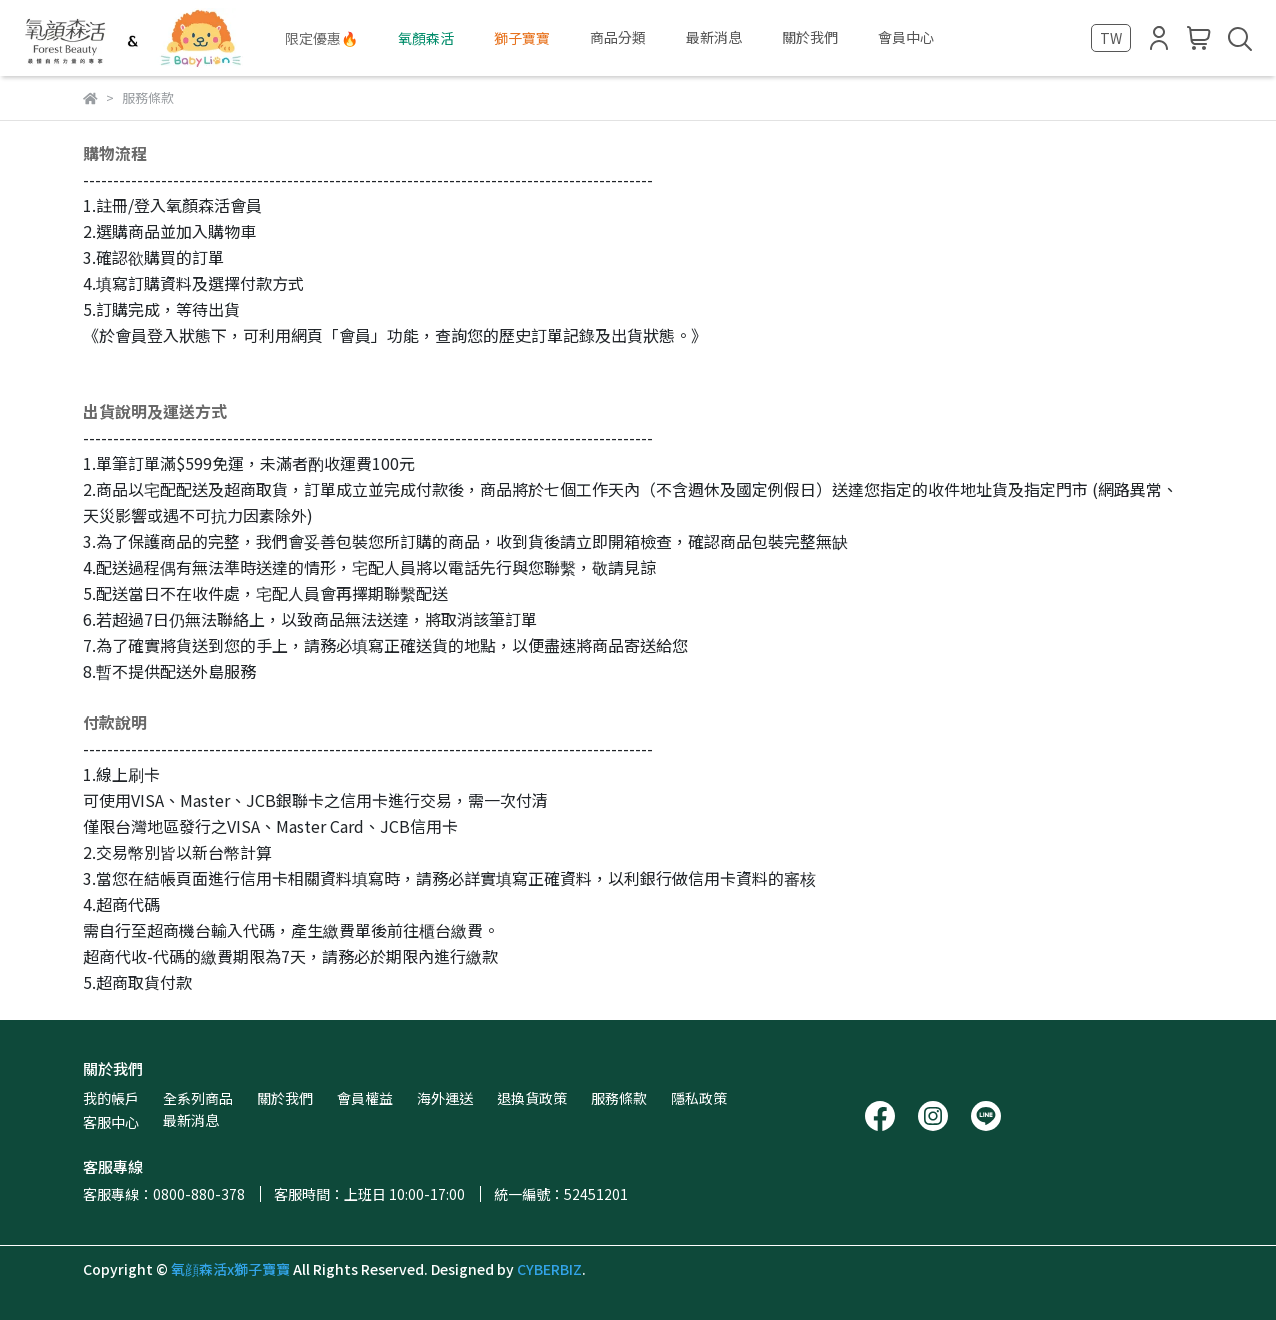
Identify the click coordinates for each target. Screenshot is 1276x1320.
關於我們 (285, 1098)
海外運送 (445, 1098)
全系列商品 (198, 1098)
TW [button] (1111, 38)
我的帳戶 (111, 1098)
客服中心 (111, 1122)
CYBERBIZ (549, 1269)
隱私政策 (699, 1098)
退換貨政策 (532, 1098)
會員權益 (365, 1098)
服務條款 (619, 1098)
